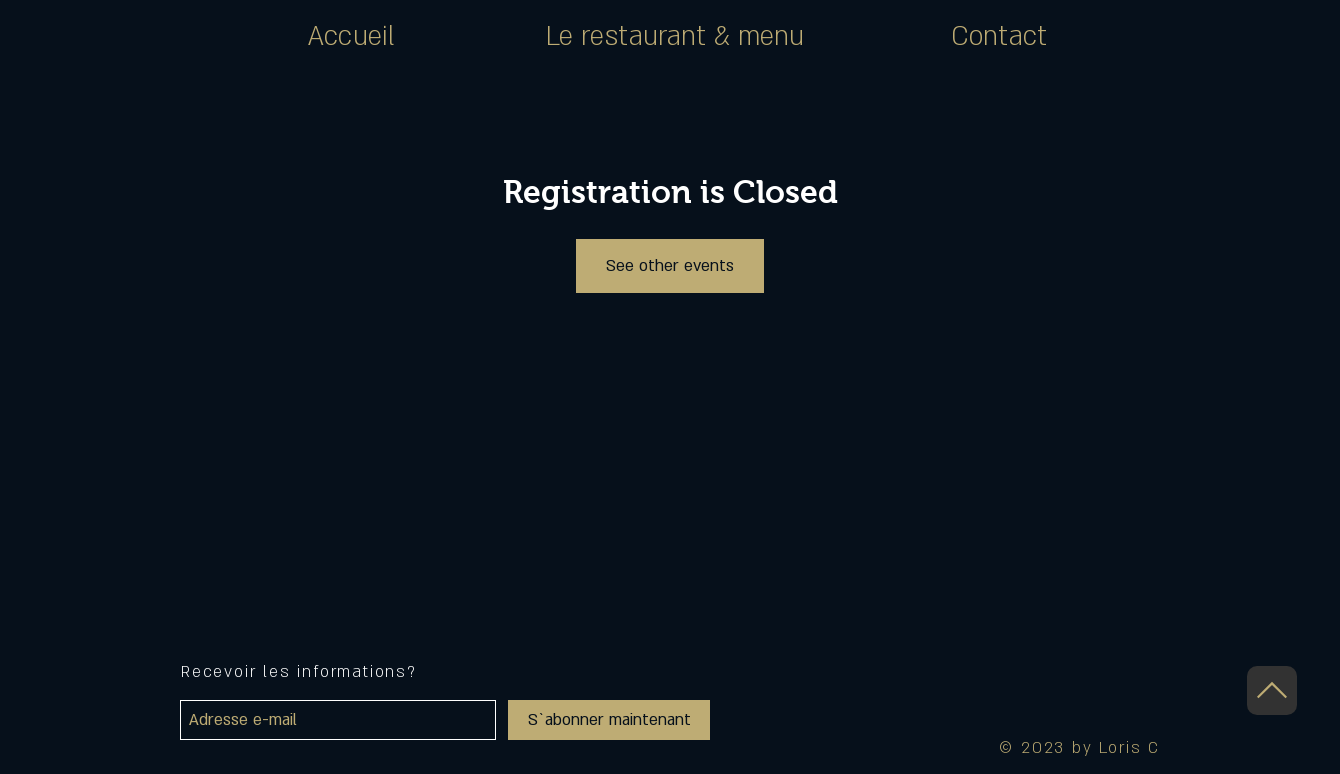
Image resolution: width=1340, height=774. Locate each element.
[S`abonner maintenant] (609, 720)
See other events (670, 266)
